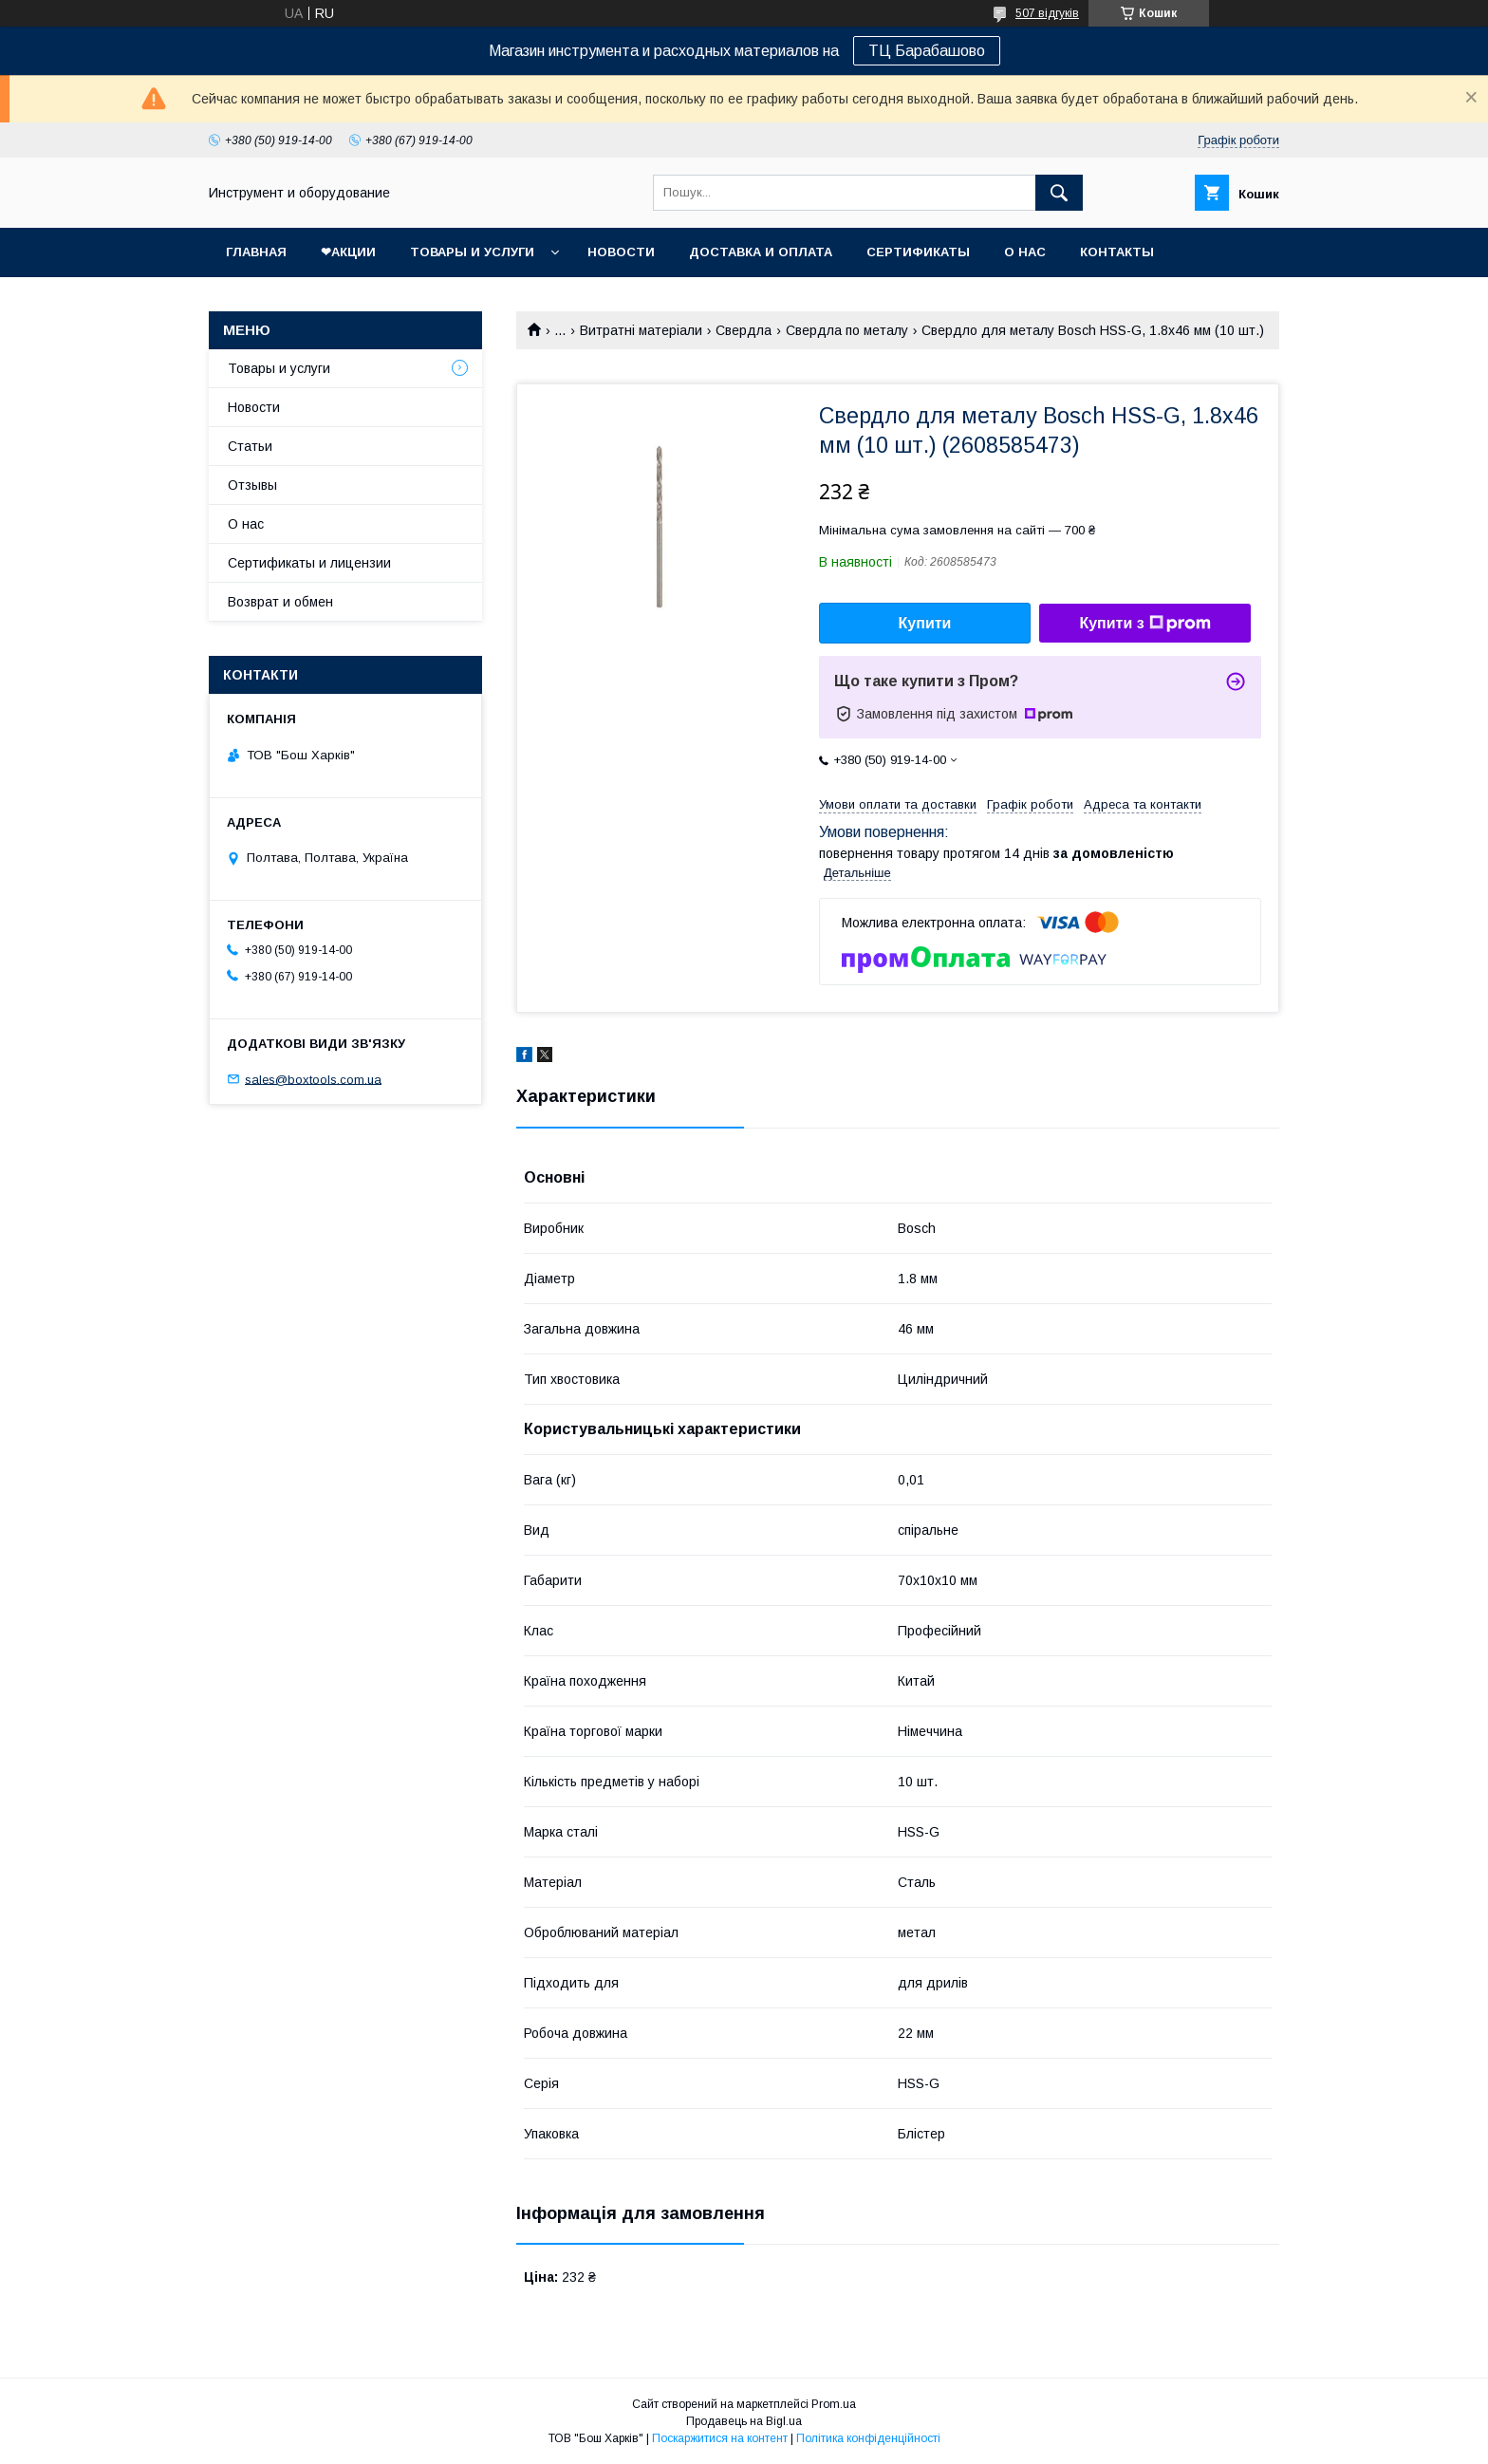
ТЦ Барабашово (926, 51)
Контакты (1117, 252)
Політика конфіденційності (868, 2438)
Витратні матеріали (641, 330)
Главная (256, 252)
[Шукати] (1059, 193)
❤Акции (348, 252)
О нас (1025, 252)
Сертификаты (918, 252)
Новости (621, 252)
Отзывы (252, 485)
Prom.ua (833, 2404)
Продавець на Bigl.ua (744, 2421)
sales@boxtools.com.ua (313, 1079)
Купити (925, 623)
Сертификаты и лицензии (309, 562)
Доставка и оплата (760, 252)
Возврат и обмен (280, 601)
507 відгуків (1047, 13)
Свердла (744, 330)
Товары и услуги (472, 252)
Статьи (250, 446)
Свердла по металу (847, 330)
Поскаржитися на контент (720, 2438)
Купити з (1144, 623)
